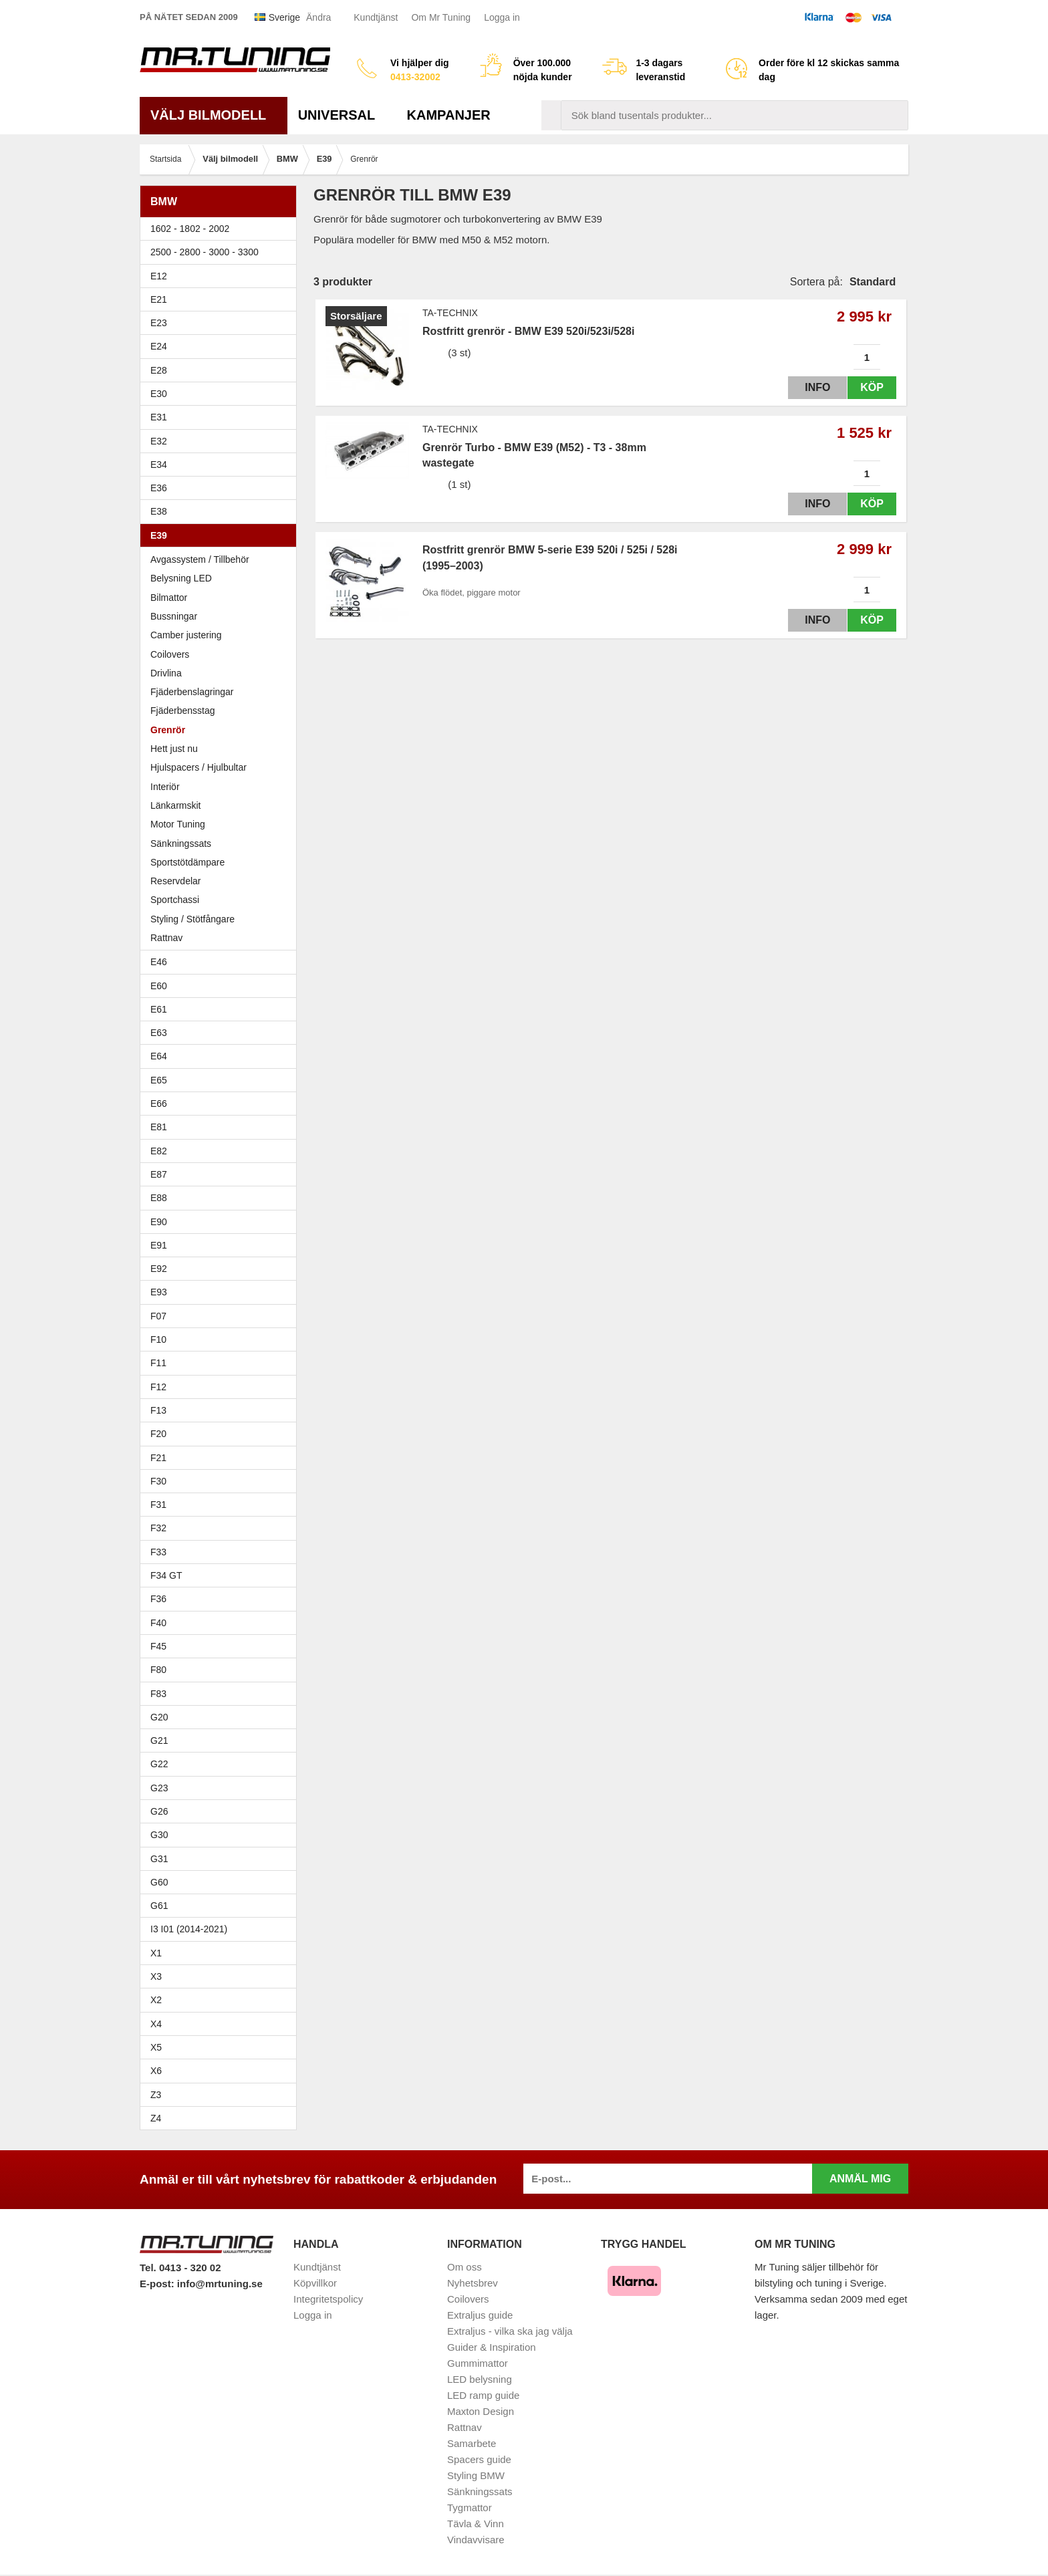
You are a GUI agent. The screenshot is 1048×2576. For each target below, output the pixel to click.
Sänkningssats (180, 843)
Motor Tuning (221, 824)
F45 (158, 1646)
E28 (221, 370)
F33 (158, 1552)
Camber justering (186, 635)
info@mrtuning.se (220, 2283)
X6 (156, 2070)
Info (806, 387)
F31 (221, 1504)
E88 (221, 1197)
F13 (221, 1410)
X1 (221, 1953)
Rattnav (166, 937)
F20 (221, 1433)
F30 (221, 1481)
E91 (221, 1245)
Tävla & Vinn (475, 2523)
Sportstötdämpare (187, 862)
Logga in (502, 17)
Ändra (318, 17)
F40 (158, 1623)
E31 (158, 417)
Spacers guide (479, 2459)
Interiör (165, 786)
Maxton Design (480, 2411)
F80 (158, 1669)
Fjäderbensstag (182, 710)
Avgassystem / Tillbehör (199, 559)
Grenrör (167, 730)
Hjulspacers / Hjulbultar (198, 767)
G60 (159, 1882)
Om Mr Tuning (441, 17)
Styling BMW (476, 2475)
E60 (221, 986)
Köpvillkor (315, 2283)
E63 (221, 1032)
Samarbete (471, 2443)
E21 (221, 299)
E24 (221, 346)
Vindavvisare (476, 2539)
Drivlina (166, 673)
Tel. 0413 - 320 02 (180, 2267)
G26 (159, 1811)
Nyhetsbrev (472, 2283)
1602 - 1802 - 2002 (221, 228)
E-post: (158, 2283)
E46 (221, 961)
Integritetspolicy (328, 2299)
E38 (221, 511)
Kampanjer (449, 115)
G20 (159, 1717)
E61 (221, 1009)
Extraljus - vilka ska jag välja (510, 2331)
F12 (221, 1387)
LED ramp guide (483, 2395)
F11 (221, 1363)
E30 (221, 393)
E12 (221, 276)
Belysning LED (181, 578)
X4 (221, 2024)
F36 (158, 1598)
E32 (158, 441)
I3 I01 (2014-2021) (188, 1929)
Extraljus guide (480, 2315)
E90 (221, 1221)
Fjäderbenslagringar (192, 691)
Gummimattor (477, 2363)
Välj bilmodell (213, 115)
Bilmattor (168, 597)
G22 (159, 1764)
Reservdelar (175, 881)
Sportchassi (174, 899)
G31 (159, 1858)
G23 (159, 1788)
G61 (159, 1905)
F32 (158, 1528)
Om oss (464, 2267)
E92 (221, 1268)
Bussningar (173, 616)
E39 (221, 535)
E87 (221, 1174)
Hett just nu (174, 748)
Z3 (221, 2094)
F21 (158, 1457)
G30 (159, 1834)
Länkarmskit (175, 805)
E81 (221, 1127)
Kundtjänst (376, 17)
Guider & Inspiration (491, 2347)
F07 (221, 1316)
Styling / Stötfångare (192, 919)
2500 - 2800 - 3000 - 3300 (221, 252)
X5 (221, 2047)
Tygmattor (469, 2507)
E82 (221, 1151)
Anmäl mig (860, 2178)
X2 (156, 1999)
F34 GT (221, 1575)
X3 (221, 1976)
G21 (159, 1740)
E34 (221, 464)
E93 (221, 1292)
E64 (221, 1056)
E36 (221, 488)
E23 (221, 322)
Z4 (221, 2118)
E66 (221, 1103)
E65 (221, 1080)
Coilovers (169, 654)
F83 (158, 1693)
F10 (221, 1339)
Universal (342, 115)
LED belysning (479, 2379)
